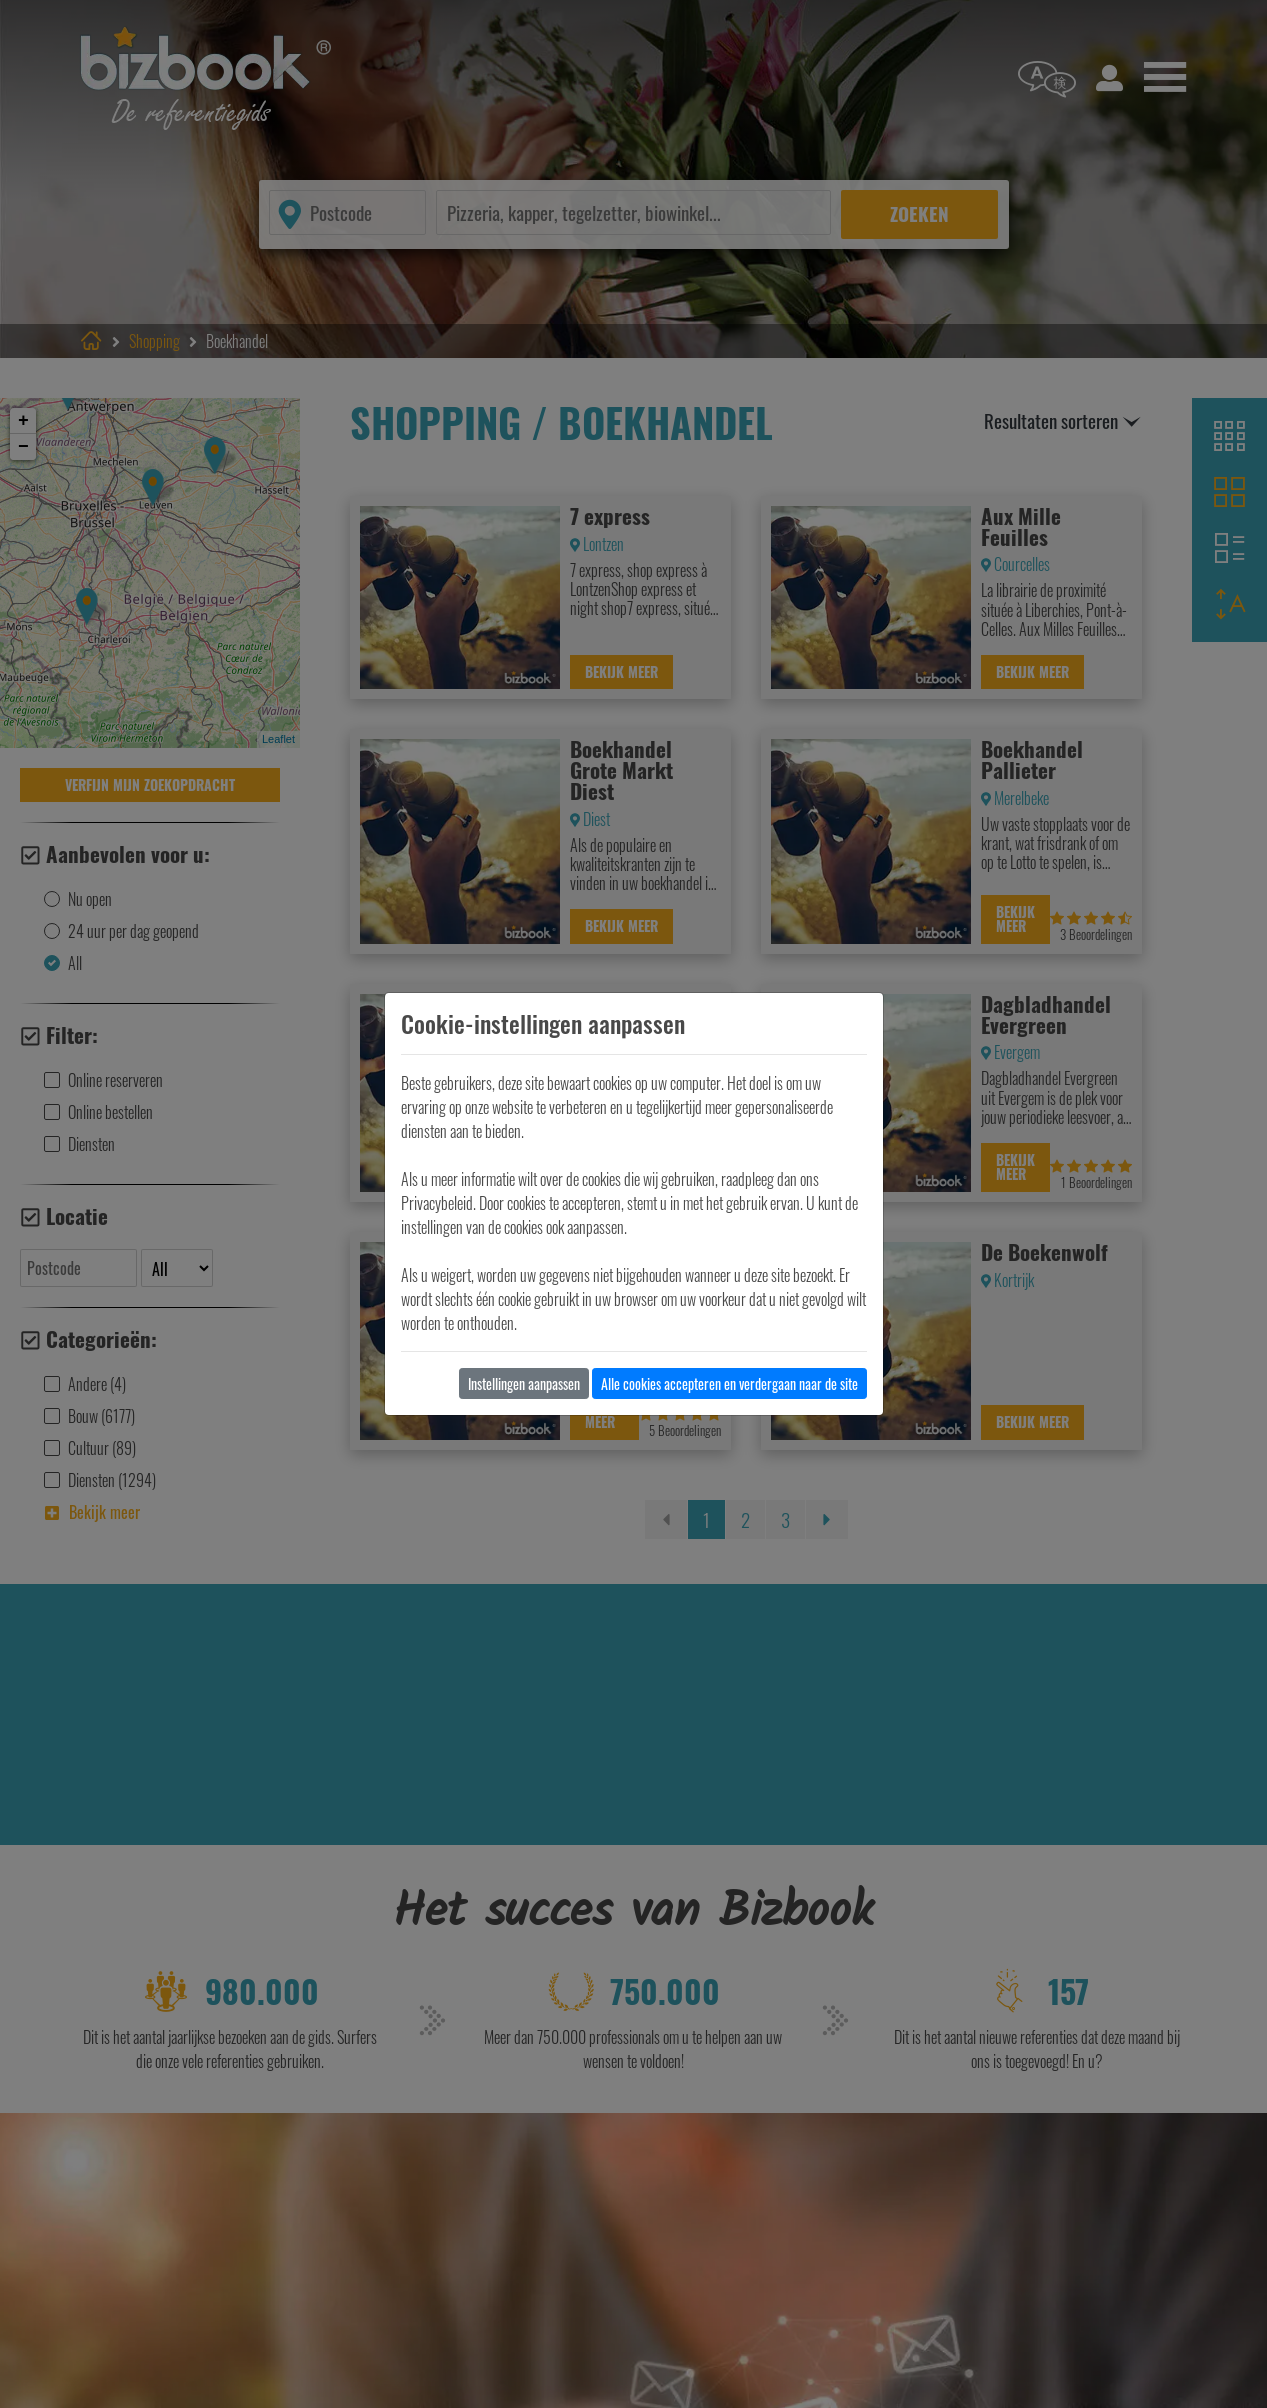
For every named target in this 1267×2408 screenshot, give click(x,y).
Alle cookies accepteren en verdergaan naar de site (729, 1383)
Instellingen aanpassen (524, 1383)
